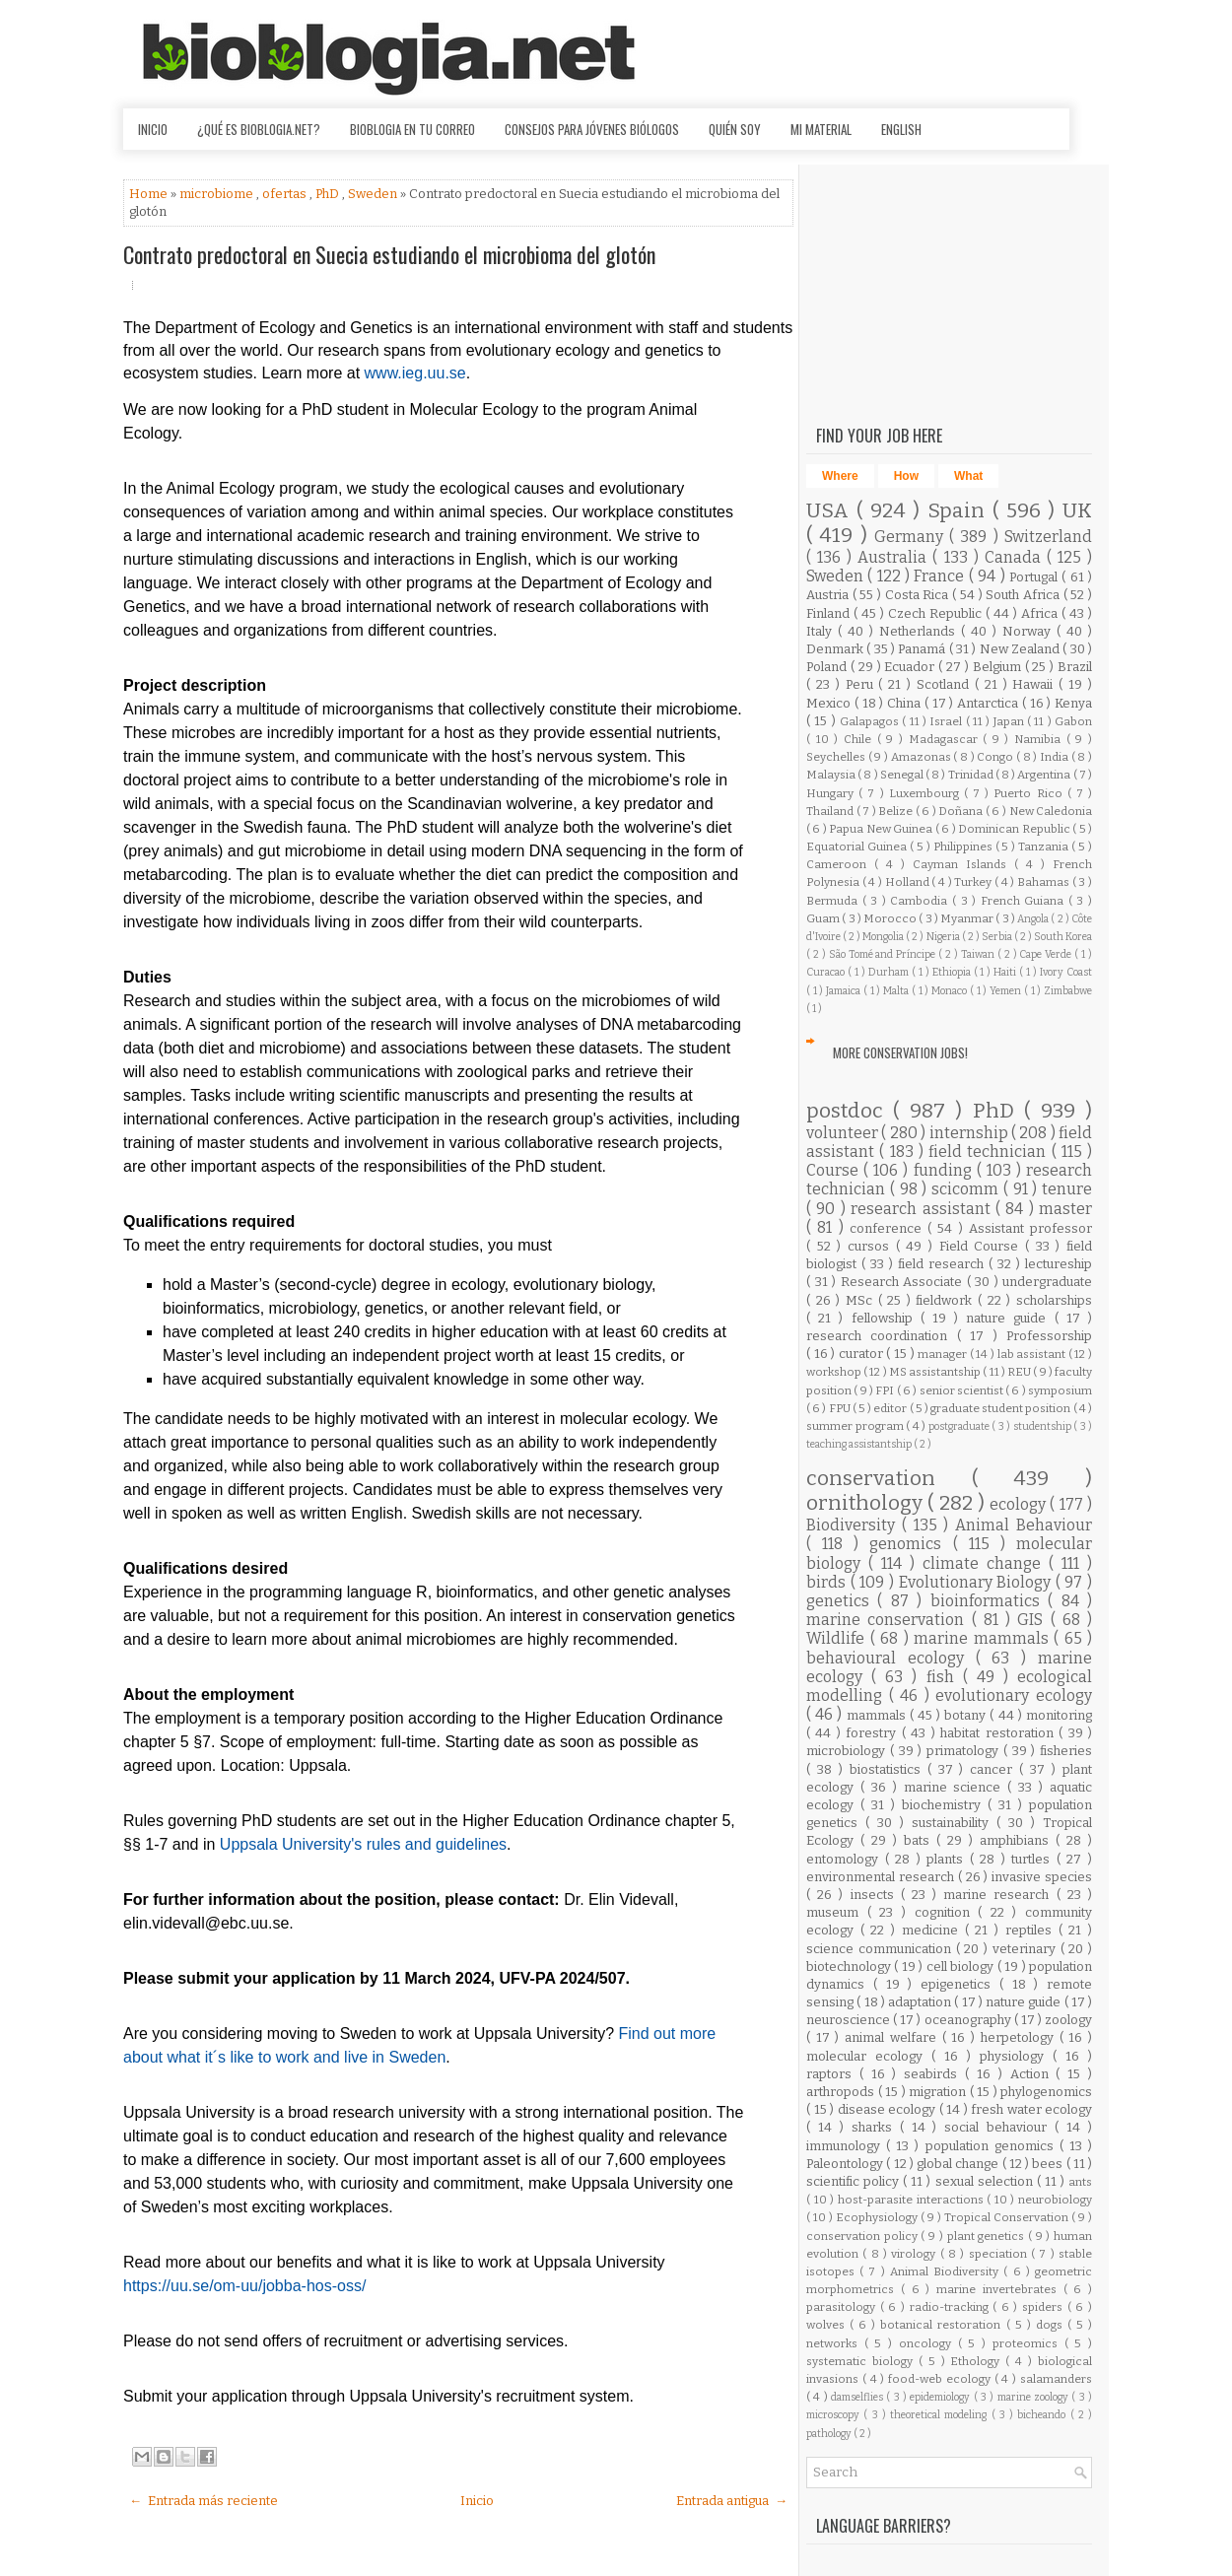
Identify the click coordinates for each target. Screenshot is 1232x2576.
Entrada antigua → (731, 2500)
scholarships (1054, 1300)
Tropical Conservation (1007, 2217)
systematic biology (862, 2361)
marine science (956, 1787)
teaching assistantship (860, 1444)
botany (967, 1715)
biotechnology (850, 1966)
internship (970, 1132)
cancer (994, 1769)
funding (945, 1170)
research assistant (923, 1208)
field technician (990, 1151)
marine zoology (1034, 2397)
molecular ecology (868, 2056)
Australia (894, 557)
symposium (1060, 1390)
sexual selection (986, 2181)
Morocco (891, 918)
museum (836, 1912)
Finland (830, 613)
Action (1033, 2074)
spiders (1044, 2307)
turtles (1034, 1859)
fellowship (886, 1318)
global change (959, 2163)
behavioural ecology (891, 1658)
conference (888, 1228)
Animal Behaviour (1023, 1525)
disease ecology (888, 2109)
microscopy (834, 2414)
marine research (999, 1894)
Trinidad (971, 774)
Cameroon (840, 864)
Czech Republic (937, 613)
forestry (873, 1733)
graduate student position (1001, 1408)
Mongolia (884, 936)
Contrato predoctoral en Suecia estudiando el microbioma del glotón (389, 254)
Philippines (964, 846)
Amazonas (922, 757)
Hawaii (1035, 684)
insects (876, 1894)
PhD (328, 193)
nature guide (1010, 1318)
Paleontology (846, 2163)
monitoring (1059, 1715)
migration (939, 2091)
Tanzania (1044, 846)
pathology (830, 2433)
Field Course (982, 1246)
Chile (860, 739)
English (901, 129)
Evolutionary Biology (977, 1582)
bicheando (1043, 2414)
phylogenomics (1046, 2091)
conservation (889, 1478)
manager (944, 1354)
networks (835, 2343)
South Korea (1063, 936)
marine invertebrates (999, 2289)
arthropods (842, 2091)
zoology (1068, 2019)
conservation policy (863, 2236)
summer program (856, 1426)
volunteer (843, 1132)
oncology (928, 2343)
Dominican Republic (1015, 829)
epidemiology (941, 2397)
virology (915, 2254)
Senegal (902, 774)
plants (948, 1859)
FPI (885, 1390)
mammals (878, 1715)
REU (1020, 1372)
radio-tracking (951, 2307)
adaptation (921, 2002)
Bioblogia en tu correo (412, 129)
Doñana (962, 811)
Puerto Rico (1029, 793)
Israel (947, 721)
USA (831, 511)
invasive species (1042, 1876)
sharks (876, 2127)
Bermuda (834, 901)
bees (1048, 2163)
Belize (897, 811)
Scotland (946, 684)
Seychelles (837, 757)
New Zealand (1021, 649)
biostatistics (888, 1769)
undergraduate (1047, 1281)
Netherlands (920, 631)
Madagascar (946, 739)
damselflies (858, 2397)
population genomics (992, 2145)
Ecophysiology (878, 2217)
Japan (1010, 721)
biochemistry (945, 1804)
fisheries (1066, 1750)
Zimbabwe (1068, 990)
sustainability (954, 1822)
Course (834, 1170)
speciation (1000, 2254)
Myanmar (967, 918)
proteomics (1028, 2343)
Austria (829, 594)
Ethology (977, 2361)
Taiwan (979, 954)
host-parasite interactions (912, 2199)
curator (863, 1353)
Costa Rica (918, 594)
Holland (908, 882)
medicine (933, 1930)
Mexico (830, 703)
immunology (846, 2145)
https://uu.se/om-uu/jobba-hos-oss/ (244, 2285)
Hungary (832, 793)
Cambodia (921, 901)
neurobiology (1055, 2199)
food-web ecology (941, 2379)
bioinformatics (989, 1601)
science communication (881, 1948)
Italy (822, 631)
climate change (986, 1563)
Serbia (998, 936)
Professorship (1049, 1335)
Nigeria (944, 936)
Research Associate (904, 1281)
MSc (862, 1300)
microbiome (217, 193)
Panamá (923, 649)
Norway (1029, 631)
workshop (834, 1372)
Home (150, 193)
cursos (872, 1246)
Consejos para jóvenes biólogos (592, 129)
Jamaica (844, 990)
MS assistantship (936, 1372)
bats (920, 1840)
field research (943, 1263)
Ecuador (911, 666)
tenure (1067, 1189)
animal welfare (893, 2037)
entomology (845, 1859)
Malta (897, 990)
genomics (910, 1543)
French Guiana (1024, 901)
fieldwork (947, 1300)
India (1055, 757)
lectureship (1058, 1263)
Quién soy (735, 129)
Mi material (821, 129)
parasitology (843, 2307)
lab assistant (1032, 1354)
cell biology (961, 1966)
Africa (1041, 613)
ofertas (285, 193)
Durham (890, 972)
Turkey (974, 882)
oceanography (969, 2019)
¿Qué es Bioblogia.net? (258, 129)
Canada (1016, 557)
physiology (1016, 2056)
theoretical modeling (941, 2414)
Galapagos (871, 721)
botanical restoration (942, 2325)
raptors (832, 2074)
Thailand (831, 811)
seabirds (934, 2074)
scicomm (967, 1189)
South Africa (1024, 594)
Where (840, 476)
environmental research (882, 1876)
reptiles (1032, 1930)
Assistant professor (1030, 1228)
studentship (1043, 1426)
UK (1077, 511)
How (906, 476)
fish (944, 1676)
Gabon (1073, 721)
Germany (911, 536)
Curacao (827, 972)
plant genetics (987, 2236)
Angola (1034, 919)
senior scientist (963, 1390)
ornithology (866, 1503)
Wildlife (838, 1638)
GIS (1033, 1619)
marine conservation (889, 1619)
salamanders (1056, 2379)
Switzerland (1048, 536)
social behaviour (999, 2127)
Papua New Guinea (881, 829)
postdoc (849, 1111)
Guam (824, 918)
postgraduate (960, 1426)
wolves (828, 2325)
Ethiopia (953, 972)
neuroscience (849, 2019)
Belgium (999, 666)
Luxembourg (926, 793)
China (905, 703)
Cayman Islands (963, 864)
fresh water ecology (1031, 2109)
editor (891, 1408)
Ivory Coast (1066, 972)
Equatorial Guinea (858, 846)
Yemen (1007, 990)
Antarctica (989, 703)
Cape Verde (1046, 954)
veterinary (1026, 1948)
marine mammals (984, 1638)
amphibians (1018, 1840)
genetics (841, 1601)
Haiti (1006, 972)
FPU (841, 1408)
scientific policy (854, 2181)
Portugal (1035, 577)
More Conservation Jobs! (900, 1052)
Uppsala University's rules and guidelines (363, 1844)
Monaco (950, 990)
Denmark (836, 649)
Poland (828, 666)
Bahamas (1044, 882)
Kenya (1073, 703)
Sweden (374, 193)
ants (1080, 2182)
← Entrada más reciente (203, 2500)
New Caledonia (1051, 811)
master (1065, 1208)
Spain (959, 511)
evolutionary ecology (1013, 1695)
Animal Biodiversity (946, 2271)
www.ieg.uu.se (415, 373)
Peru (862, 684)
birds (828, 1582)
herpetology (1020, 2037)
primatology (964, 1750)
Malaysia (831, 774)
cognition (947, 1912)
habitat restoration (999, 1733)
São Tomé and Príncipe (884, 954)
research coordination (881, 1335)
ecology (1020, 1504)
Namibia (1040, 739)
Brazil (1075, 666)
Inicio (153, 129)
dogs (1051, 2325)
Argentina (1044, 774)
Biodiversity (854, 1525)
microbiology (848, 1750)
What (968, 476)
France (941, 576)
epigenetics (960, 1984)
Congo (996, 757)
